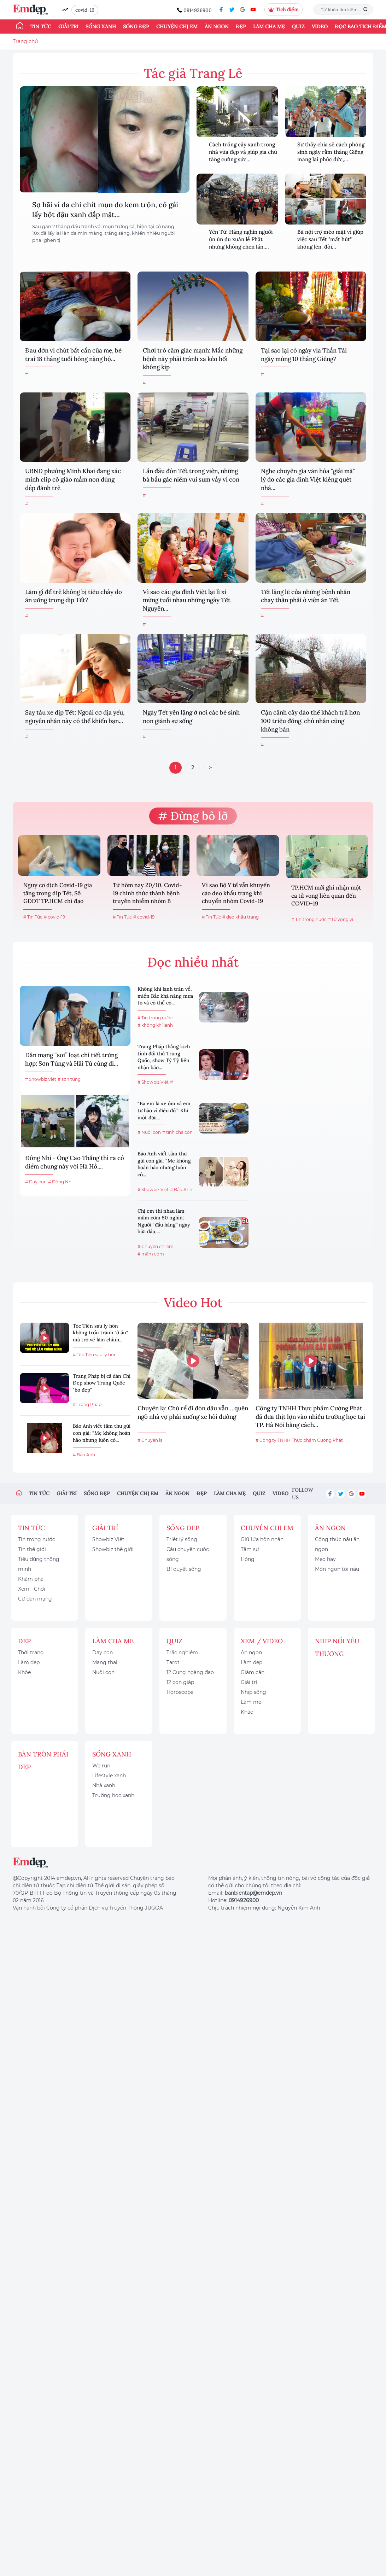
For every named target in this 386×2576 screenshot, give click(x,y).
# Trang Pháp (87, 1404)
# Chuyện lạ (150, 1440)
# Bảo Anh (181, 1189)
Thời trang (31, 1652)
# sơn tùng (69, 1079)
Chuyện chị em (177, 26)
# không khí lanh (155, 1025)
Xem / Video (262, 1641)
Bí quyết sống (183, 1569)
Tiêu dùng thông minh (38, 1564)
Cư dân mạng (35, 1599)
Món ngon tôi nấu (337, 1569)
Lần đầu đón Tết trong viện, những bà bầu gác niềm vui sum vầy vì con (191, 475)
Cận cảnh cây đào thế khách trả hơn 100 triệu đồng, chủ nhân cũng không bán (310, 721)
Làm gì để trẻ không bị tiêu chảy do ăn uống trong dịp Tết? (73, 596)
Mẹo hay (325, 1559)
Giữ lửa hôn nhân (262, 1539)
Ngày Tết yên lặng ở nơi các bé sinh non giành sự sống (191, 717)
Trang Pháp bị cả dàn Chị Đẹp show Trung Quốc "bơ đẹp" (101, 1383)
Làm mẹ (251, 1702)
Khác (247, 1712)
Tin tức (40, 26)
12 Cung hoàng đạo (190, 1672)
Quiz (298, 26)
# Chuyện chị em (156, 1246)
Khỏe (24, 1672)
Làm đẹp (29, 1662)
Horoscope (179, 1692)
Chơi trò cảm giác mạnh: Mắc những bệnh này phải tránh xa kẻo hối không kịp (192, 358)
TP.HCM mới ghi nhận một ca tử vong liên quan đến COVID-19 (326, 895)
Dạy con (102, 1652)
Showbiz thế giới (113, 1549)
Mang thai (104, 1662)
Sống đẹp (136, 26)
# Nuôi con (149, 1132)
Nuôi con (103, 1672)
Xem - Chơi (31, 1589)
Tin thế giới (32, 1549)
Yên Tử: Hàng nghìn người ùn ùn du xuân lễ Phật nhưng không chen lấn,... (241, 239)
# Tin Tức (32, 917)
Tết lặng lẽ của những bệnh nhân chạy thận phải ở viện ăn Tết (305, 596)
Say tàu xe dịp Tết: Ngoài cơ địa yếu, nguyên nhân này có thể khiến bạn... (74, 717)
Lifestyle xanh (109, 1775)
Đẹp (241, 26)
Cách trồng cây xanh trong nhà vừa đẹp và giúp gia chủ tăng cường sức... (243, 152)
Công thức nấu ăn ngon (337, 1544)
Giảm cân (252, 1672)
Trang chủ (25, 41)
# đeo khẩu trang (240, 917)
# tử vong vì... (342, 919)
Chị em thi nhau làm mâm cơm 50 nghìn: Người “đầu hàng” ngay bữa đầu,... (164, 1221)
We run (101, 1765)
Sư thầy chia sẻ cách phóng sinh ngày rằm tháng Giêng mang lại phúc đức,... (330, 152)
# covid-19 (54, 917)
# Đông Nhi (60, 1181)
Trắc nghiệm (182, 1652)
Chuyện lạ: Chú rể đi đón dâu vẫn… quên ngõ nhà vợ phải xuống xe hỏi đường (193, 1412)
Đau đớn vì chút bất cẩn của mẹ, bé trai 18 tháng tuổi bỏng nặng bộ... (73, 354)
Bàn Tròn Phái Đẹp (43, 1760)
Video (320, 26)
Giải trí (68, 26)
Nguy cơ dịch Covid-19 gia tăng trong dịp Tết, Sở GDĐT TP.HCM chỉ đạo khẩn (57, 893)
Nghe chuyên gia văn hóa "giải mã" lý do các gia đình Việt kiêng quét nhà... (308, 479)
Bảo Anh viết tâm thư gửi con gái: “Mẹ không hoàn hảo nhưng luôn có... (164, 1164)
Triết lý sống (181, 1539)
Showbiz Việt (108, 1539)
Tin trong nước (36, 1539)
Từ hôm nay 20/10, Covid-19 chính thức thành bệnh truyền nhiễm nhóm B (147, 892)
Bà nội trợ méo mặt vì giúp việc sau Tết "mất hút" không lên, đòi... (330, 239)
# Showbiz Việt (40, 1079)
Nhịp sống (253, 1692)
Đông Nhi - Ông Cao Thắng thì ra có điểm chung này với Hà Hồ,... (74, 1162)
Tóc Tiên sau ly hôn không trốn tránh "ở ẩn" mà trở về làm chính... (100, 1333)
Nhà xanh (103, 1785)
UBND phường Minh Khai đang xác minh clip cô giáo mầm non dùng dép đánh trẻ (73, 479)
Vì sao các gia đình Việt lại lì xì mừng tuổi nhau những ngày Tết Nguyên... (186, 600)
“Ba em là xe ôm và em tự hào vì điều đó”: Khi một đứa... (164, 1110)
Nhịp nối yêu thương (337, 1647)
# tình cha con (177, 1132)
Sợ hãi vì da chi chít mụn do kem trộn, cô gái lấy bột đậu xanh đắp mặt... (105, 209)
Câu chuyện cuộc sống (187, 1554)
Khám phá (30, 1579)
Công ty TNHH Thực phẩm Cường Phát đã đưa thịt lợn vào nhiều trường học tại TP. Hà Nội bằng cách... (310, 1416)
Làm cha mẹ (269, 26)
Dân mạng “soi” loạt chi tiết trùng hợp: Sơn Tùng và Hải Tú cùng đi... (71, 1059)
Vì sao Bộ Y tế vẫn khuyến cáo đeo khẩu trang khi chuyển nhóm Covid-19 (236, 892)
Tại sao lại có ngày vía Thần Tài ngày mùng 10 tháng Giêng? (304, 354)
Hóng (248, 1559)
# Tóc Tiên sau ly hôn (95, 1354)
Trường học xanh (113, 1795)
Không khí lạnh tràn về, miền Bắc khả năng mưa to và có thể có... (165, 996)
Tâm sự (250, 1549)
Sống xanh (101, 26)
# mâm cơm (151, 1254)
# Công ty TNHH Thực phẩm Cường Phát (299, 1440)
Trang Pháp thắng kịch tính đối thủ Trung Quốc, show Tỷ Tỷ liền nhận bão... (164, 1057)
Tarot (173, 1662)
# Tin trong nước (309, 919)
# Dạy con (36, 1181)
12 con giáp (180, 1682)
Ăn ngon (217, 26)
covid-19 (84, 10)
